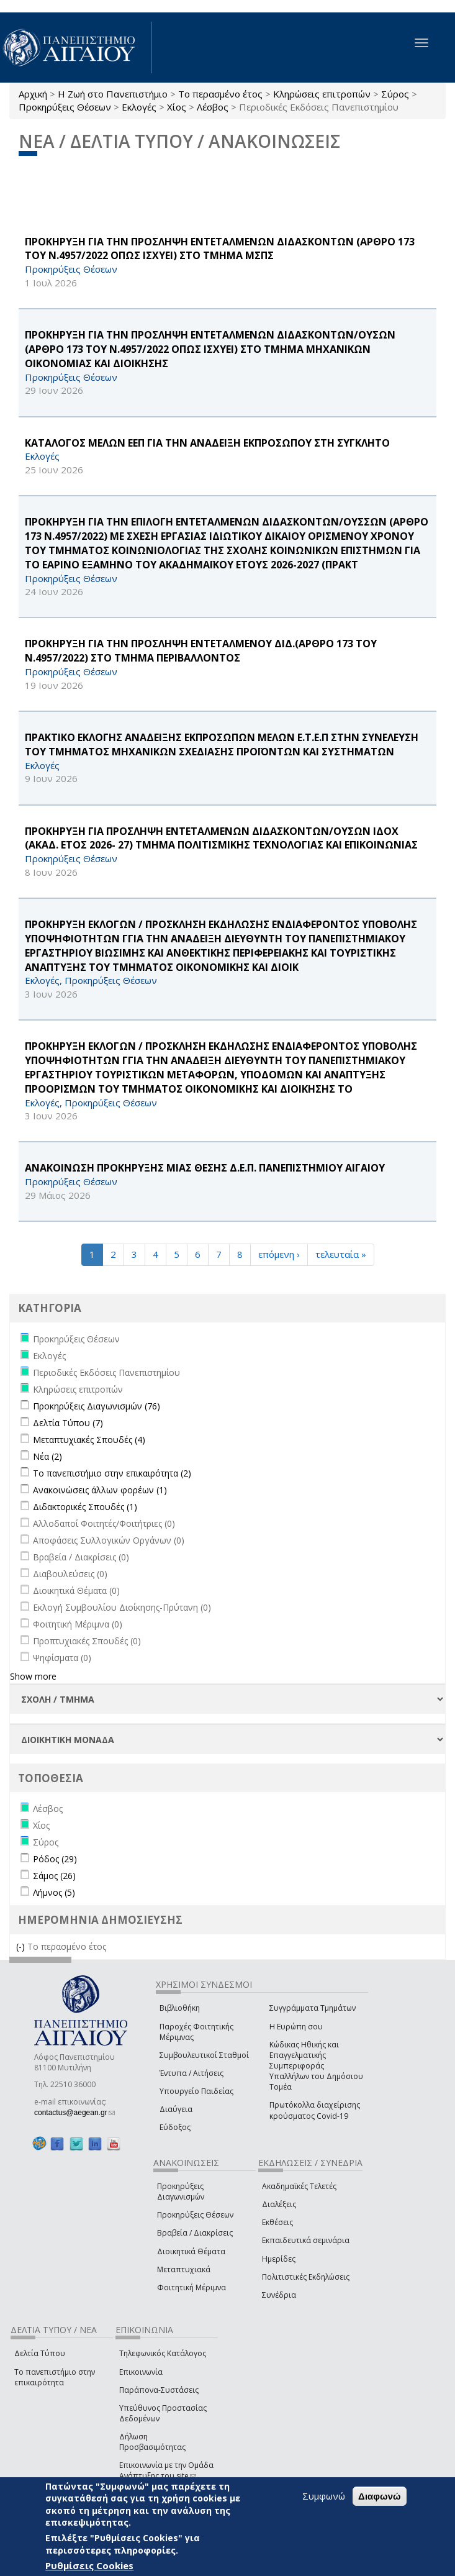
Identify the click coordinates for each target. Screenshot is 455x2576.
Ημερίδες (278, 2259)
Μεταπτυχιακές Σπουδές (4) (89, 1439)
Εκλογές (139, 107)
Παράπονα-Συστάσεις (159, 2390)
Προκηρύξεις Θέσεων (65, 107)
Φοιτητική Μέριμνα (191, 2287)
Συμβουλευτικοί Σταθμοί (204, 2055)
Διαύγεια (176, 2109)
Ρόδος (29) (55, 1859)
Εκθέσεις (277, 2222)
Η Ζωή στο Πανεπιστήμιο (113, 94)
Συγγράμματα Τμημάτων (312, 2008)
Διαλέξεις (279, 2204)
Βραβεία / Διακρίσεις (195, 2233)
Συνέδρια (279, 2295)
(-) (21, 1946)
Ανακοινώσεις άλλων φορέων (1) (100, 1490)
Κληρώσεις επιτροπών (322, 94)
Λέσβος (212, 107)
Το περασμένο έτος (220, 94)
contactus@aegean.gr (74, 2112)
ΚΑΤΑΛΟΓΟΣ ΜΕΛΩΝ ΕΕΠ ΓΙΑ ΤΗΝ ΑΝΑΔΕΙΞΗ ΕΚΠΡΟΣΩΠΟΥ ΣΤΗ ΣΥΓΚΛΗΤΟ (207, 443)
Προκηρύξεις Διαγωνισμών (180, 2191)
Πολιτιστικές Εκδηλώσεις (305, 2277)
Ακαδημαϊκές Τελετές (299, 2186)
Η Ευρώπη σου (296, 2026)
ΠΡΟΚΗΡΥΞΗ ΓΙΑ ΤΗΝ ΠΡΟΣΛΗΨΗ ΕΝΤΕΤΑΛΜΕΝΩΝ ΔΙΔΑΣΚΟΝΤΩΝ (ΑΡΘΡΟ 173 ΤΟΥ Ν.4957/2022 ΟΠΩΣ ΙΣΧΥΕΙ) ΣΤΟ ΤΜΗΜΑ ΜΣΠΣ (220, 249)
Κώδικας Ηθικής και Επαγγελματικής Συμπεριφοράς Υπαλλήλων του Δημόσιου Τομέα (316, 2066)
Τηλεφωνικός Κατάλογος (162, 2353)
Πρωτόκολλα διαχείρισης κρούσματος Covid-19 (314, 2110)
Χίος (176, 107)
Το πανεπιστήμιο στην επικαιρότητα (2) (112, 1473)
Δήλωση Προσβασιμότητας (152, 2441)
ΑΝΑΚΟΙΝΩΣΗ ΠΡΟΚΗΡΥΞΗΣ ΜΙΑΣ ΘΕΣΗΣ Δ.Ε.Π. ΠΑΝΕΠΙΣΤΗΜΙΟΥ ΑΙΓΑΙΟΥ (205, 1168)
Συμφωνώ (323, 2496)
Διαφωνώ (379, 2496)
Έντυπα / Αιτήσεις (191, 2073)
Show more (33, 1676)
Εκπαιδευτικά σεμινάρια (305, 2240)
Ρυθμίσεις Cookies (89, 2565)
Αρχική (33, 94)
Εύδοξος (175, 2127)
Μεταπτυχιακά (183, 2269)
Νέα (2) (47, 1456)
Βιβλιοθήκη (180, 2008)
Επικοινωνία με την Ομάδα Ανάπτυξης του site (166, 2470)
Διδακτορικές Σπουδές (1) (85, 1507)
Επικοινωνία (141, 2372)
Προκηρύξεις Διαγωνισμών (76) (96, 1406)
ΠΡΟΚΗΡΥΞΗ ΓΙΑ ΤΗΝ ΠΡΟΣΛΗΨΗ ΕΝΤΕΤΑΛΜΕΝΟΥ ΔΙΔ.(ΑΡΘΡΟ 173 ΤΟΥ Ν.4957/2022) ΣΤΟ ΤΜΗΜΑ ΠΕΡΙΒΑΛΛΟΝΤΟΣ (201, 651)
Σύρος (395, 94)
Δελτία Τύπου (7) (68, 1423)
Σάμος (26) (54, 1876)
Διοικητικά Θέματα (191, 2251)
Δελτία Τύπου (39, 2353)
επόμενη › (279, 1254)
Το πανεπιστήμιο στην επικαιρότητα (54, 2377)
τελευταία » (340, 1254)
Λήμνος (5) (54, 1892)
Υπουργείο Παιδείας (196, 2091)
